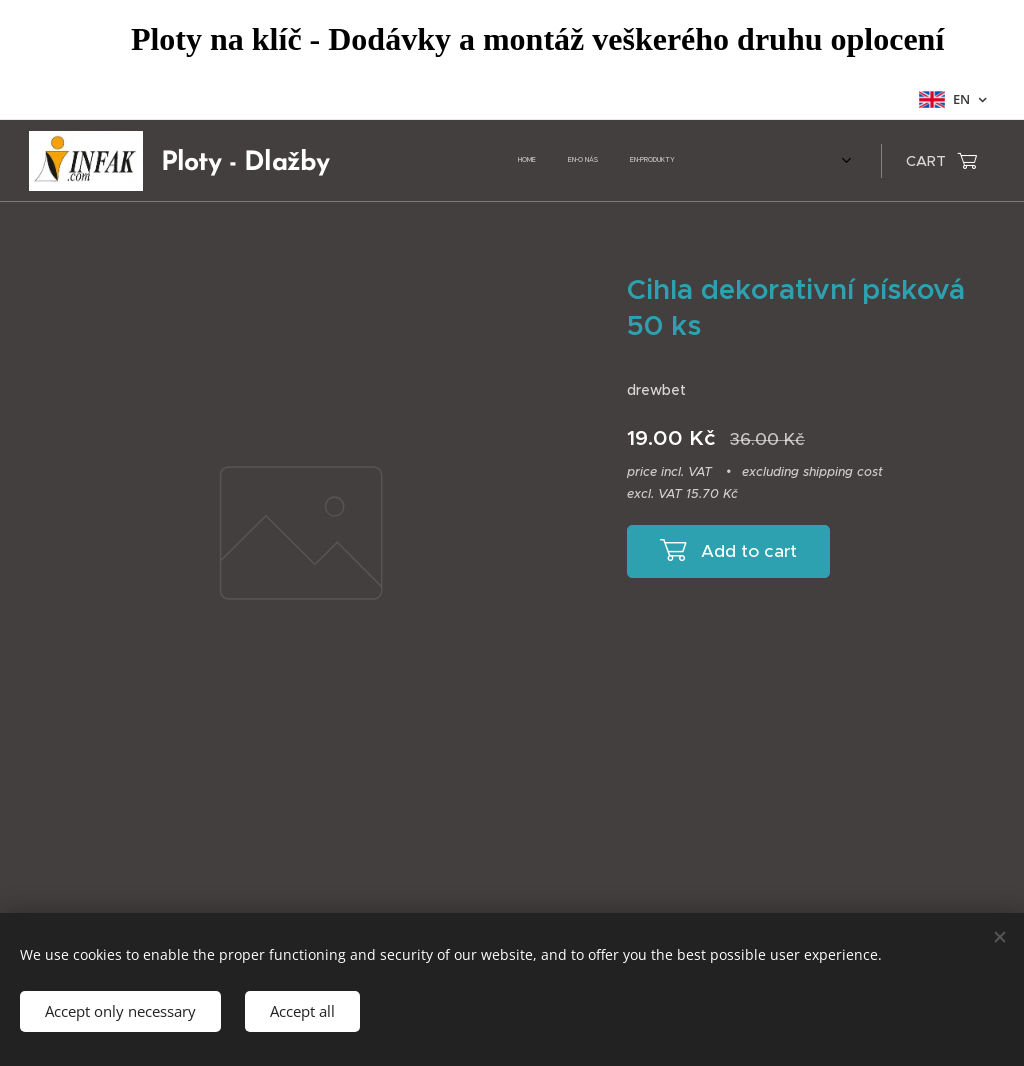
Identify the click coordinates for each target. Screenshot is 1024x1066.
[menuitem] (466, 161)
